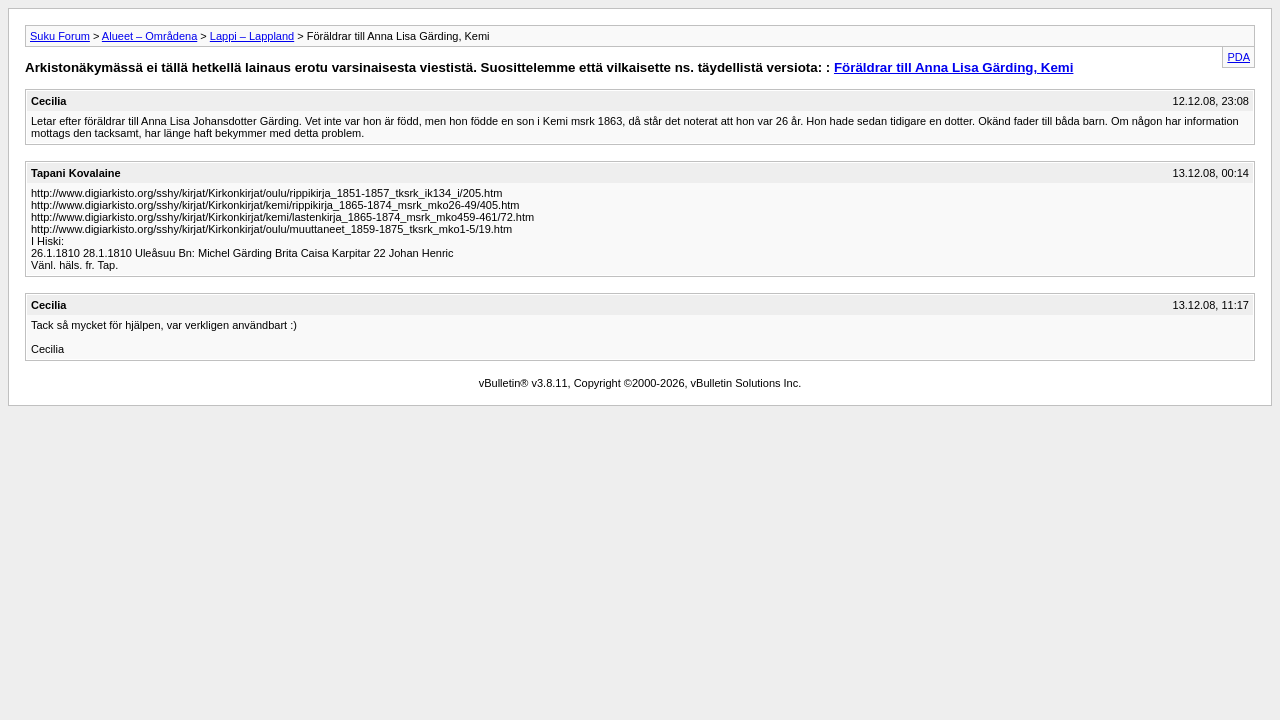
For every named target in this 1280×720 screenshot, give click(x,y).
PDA (1238, 57)
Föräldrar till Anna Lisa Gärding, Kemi (953, 67)
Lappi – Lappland (252, 36)
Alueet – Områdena (149, 36)
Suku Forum (60, 36)
